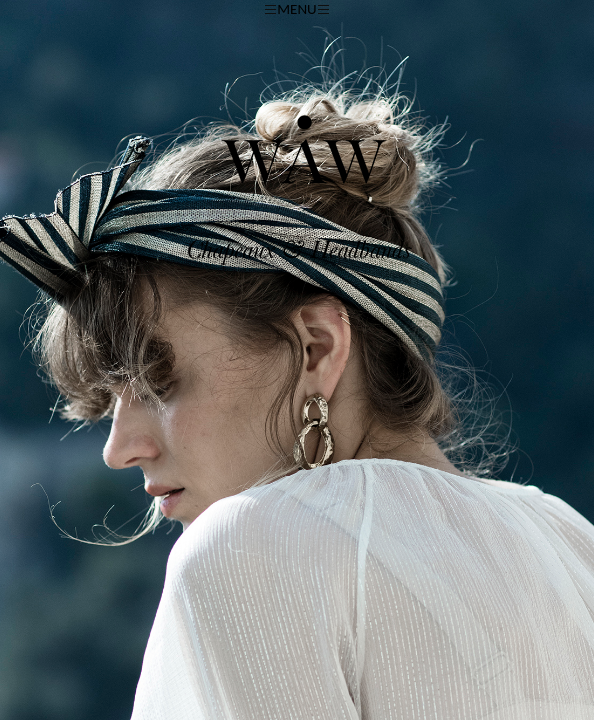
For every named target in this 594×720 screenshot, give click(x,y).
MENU (296, 9)
